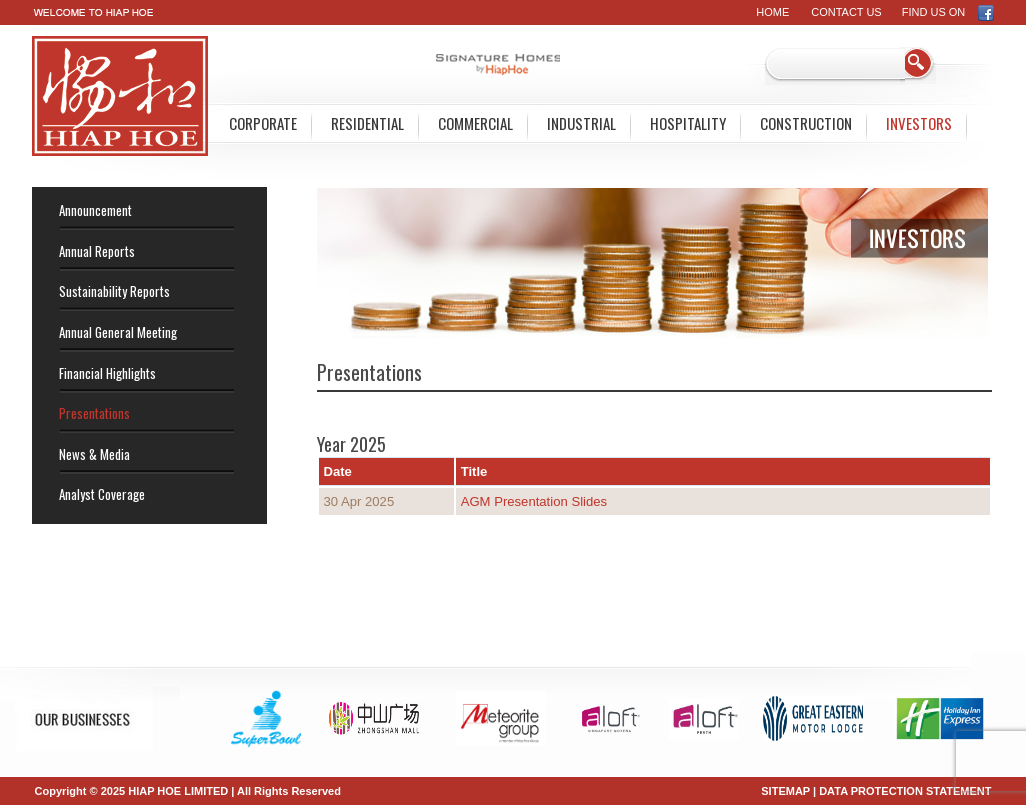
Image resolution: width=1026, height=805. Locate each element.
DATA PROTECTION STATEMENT (905, 791)
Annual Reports (97, 251)
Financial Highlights (107, 373)
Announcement (95, 210)
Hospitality (688, 123)
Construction (806, 123)
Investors (919, 123)
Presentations (94, 413)
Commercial (475, 123)
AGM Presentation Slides (536, 501)
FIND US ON (948, 12)
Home (772, 12)
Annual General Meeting (118, 332)
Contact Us (846, 12)
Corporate (263, 123)
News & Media (94, 454)
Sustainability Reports (114, 291)
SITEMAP (785, 791)
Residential (367, 123)
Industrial (581, 123)
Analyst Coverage (102, 494)
